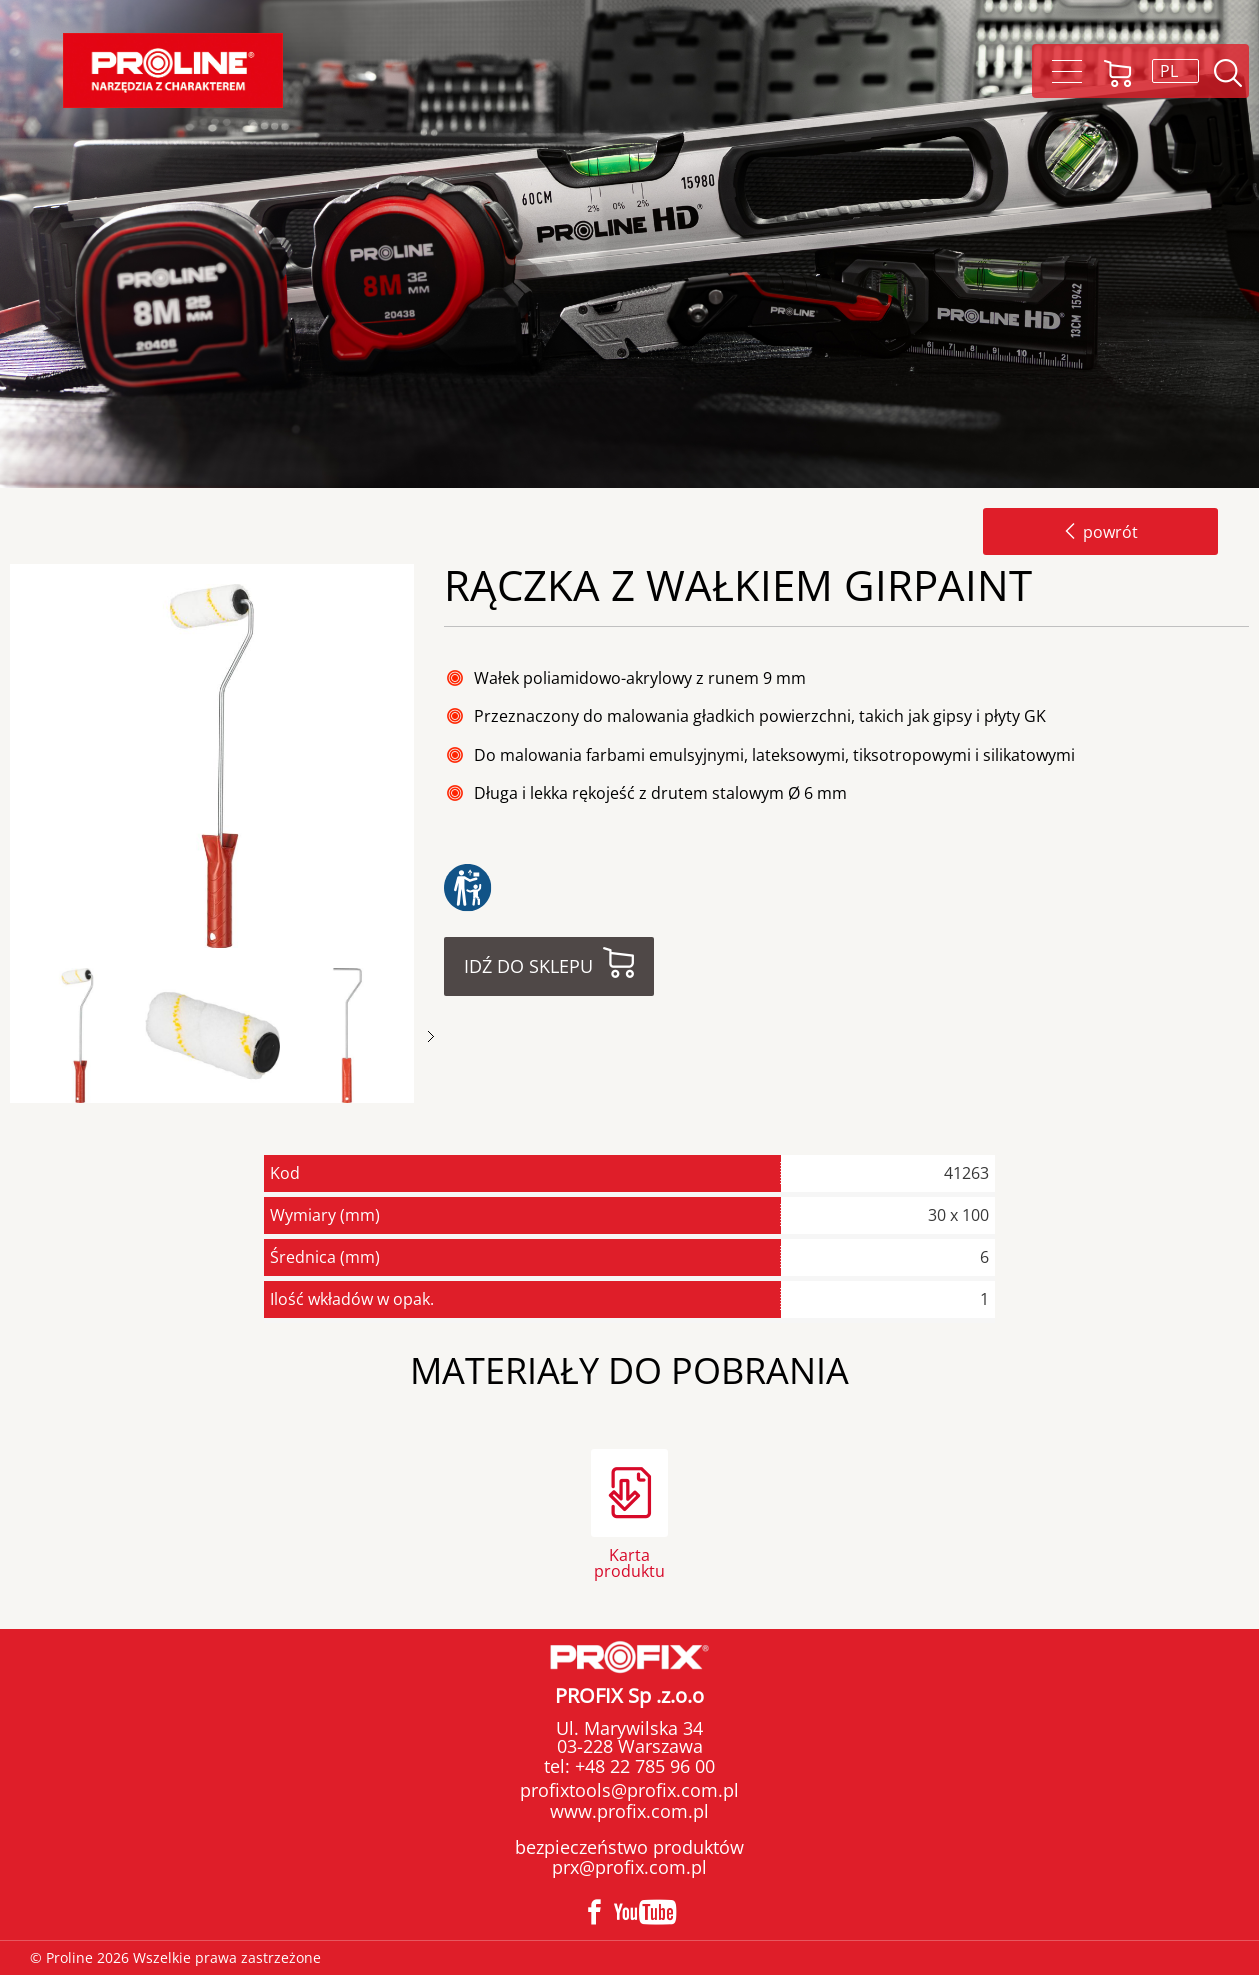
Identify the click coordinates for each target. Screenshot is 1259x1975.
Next (431, 1036)
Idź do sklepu (528, 966)
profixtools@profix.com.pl (629, 1790)
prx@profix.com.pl (629, 1867)
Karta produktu (629, 1561)
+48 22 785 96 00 (642, 1766)
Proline (173, 70)
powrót (1100, 532)
